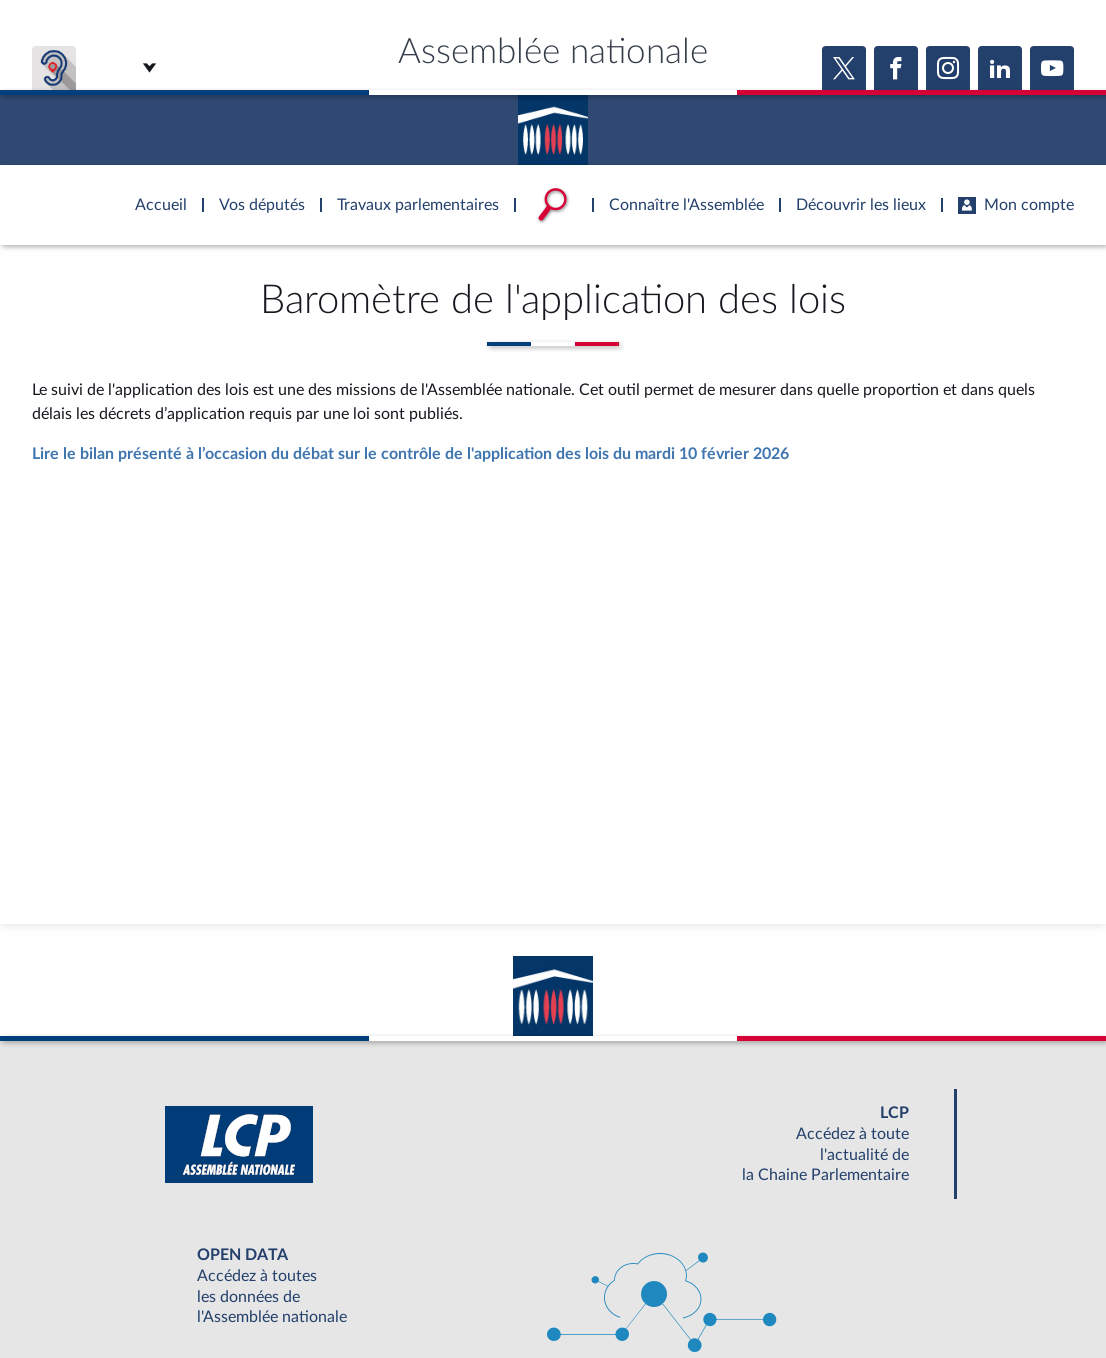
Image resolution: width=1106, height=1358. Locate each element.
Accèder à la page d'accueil (553, 123)
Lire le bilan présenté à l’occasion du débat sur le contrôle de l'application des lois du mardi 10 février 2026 (410, 454)
